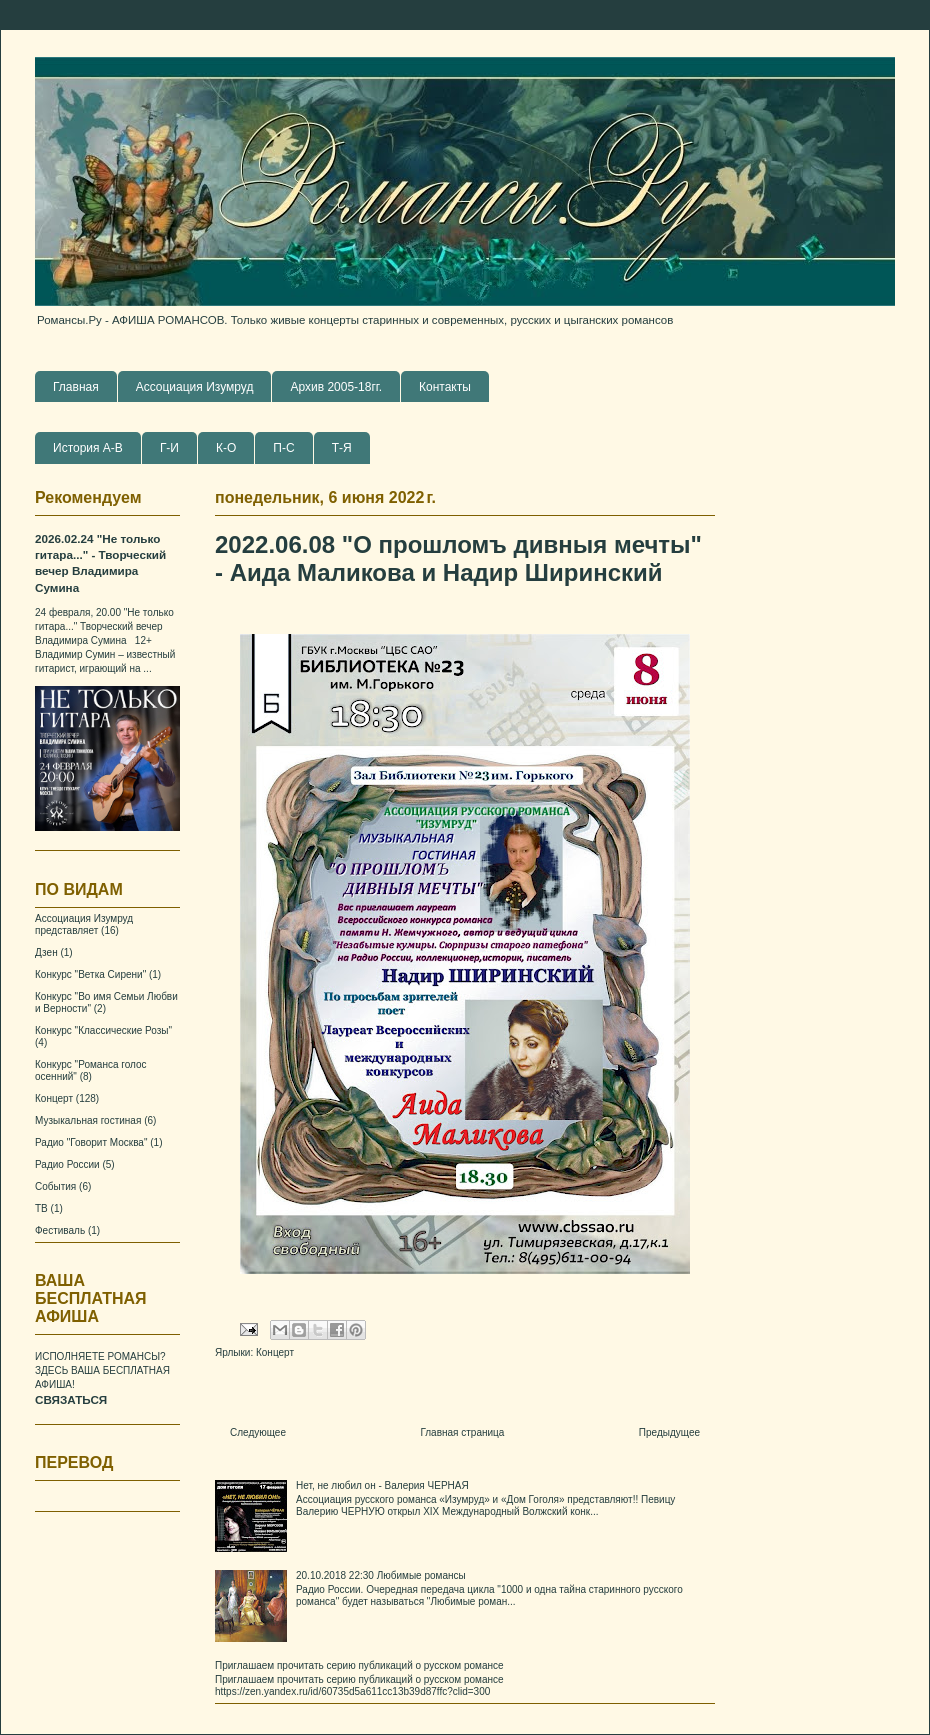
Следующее (258, 1432)
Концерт (275, 1352)
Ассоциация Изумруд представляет (84, 924)
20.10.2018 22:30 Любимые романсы (381, 1575)
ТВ (41, 1208)
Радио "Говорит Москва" (91, 1142)
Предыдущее (669, 1432)
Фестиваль (60, 1230)
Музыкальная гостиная (88, 1120)
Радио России (67, 1164)
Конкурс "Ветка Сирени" (90, 974)
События (55, 1186)
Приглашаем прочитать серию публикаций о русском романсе (359, 1665)
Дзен (46, 952)
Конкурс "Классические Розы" (103, 1030)
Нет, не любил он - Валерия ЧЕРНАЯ (382, 1485)
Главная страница (462, 1432)
